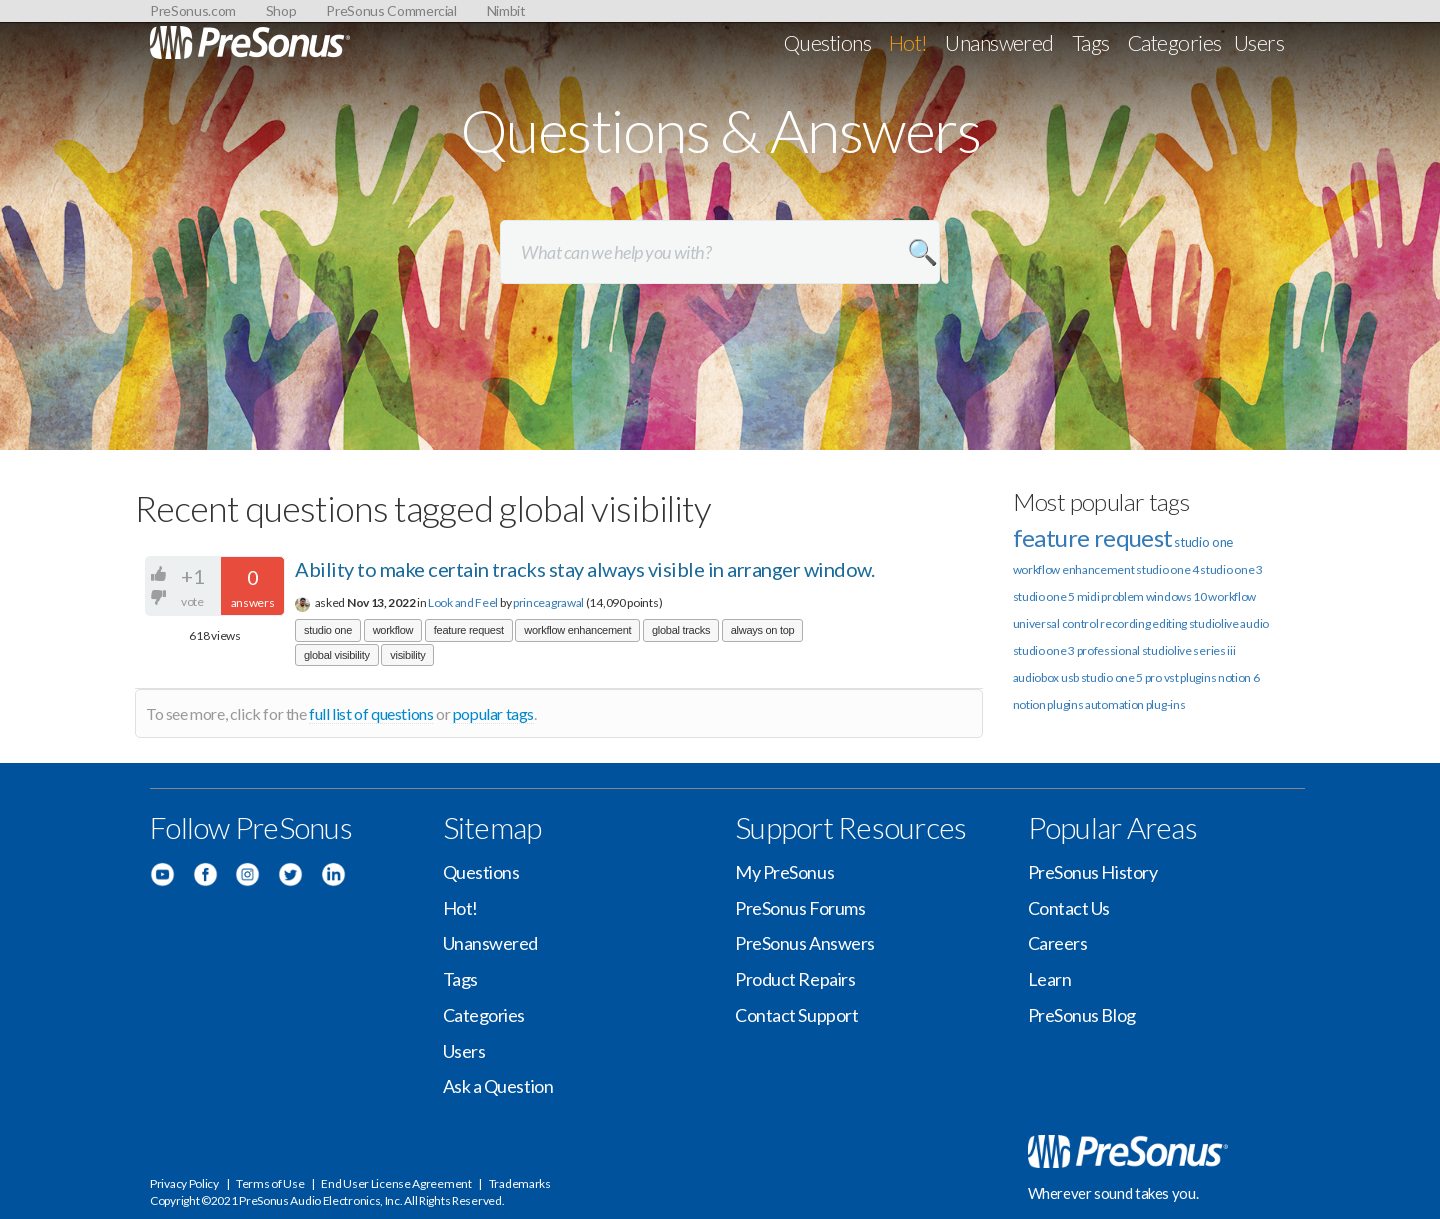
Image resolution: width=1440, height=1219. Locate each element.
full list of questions (371, 713)
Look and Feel (463, 602)
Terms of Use (270, 1183)
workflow (393, 630)
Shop (281, 10)
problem (1122, 596)
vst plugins (1190, 677)
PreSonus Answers (805, 943)
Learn (1050, 979)
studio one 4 (1167, 569)
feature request (469, 630)
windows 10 (1176, 596)
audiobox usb (1046, 677)
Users (1259, 42)
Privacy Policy (184, 1183)
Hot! (908, 42)
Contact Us (1069, 908)
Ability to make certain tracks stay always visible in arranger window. (584, 569)
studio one (328, 630)
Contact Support (796, 1015)
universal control (1056, 623)
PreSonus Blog (1082, 1015)
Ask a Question (498, 1086)
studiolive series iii (1189, 650)
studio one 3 (1231, 569)
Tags (1091, 42)
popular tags (493, 713)
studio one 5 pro (1121, 677)
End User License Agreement (396, 1183)
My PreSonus (784, 872)
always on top (763, 630)
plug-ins (1166, 704)
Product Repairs (795, 979)
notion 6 (1239, 677)
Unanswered (999, 42)
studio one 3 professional (1077, 650)
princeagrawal (548, 602)
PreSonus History (1093, 872)
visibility (407, 655)
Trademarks (520, 1183)
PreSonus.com (193, 10)
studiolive (1214, 623)
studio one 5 (1044, 596)
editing (1169, 623)
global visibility (337, 655)
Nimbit (506, 10)
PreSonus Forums (800, 908)
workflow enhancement (577, 630)
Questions (827, 42)
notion (1029, 704)
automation (1114, 704)
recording (1125, 623)
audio (1254, 623)
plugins (1065, 704)
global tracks (681, 630)
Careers (1058, 943)
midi (1088, 596)
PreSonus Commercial (391, 10)
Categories (1175, 42)
